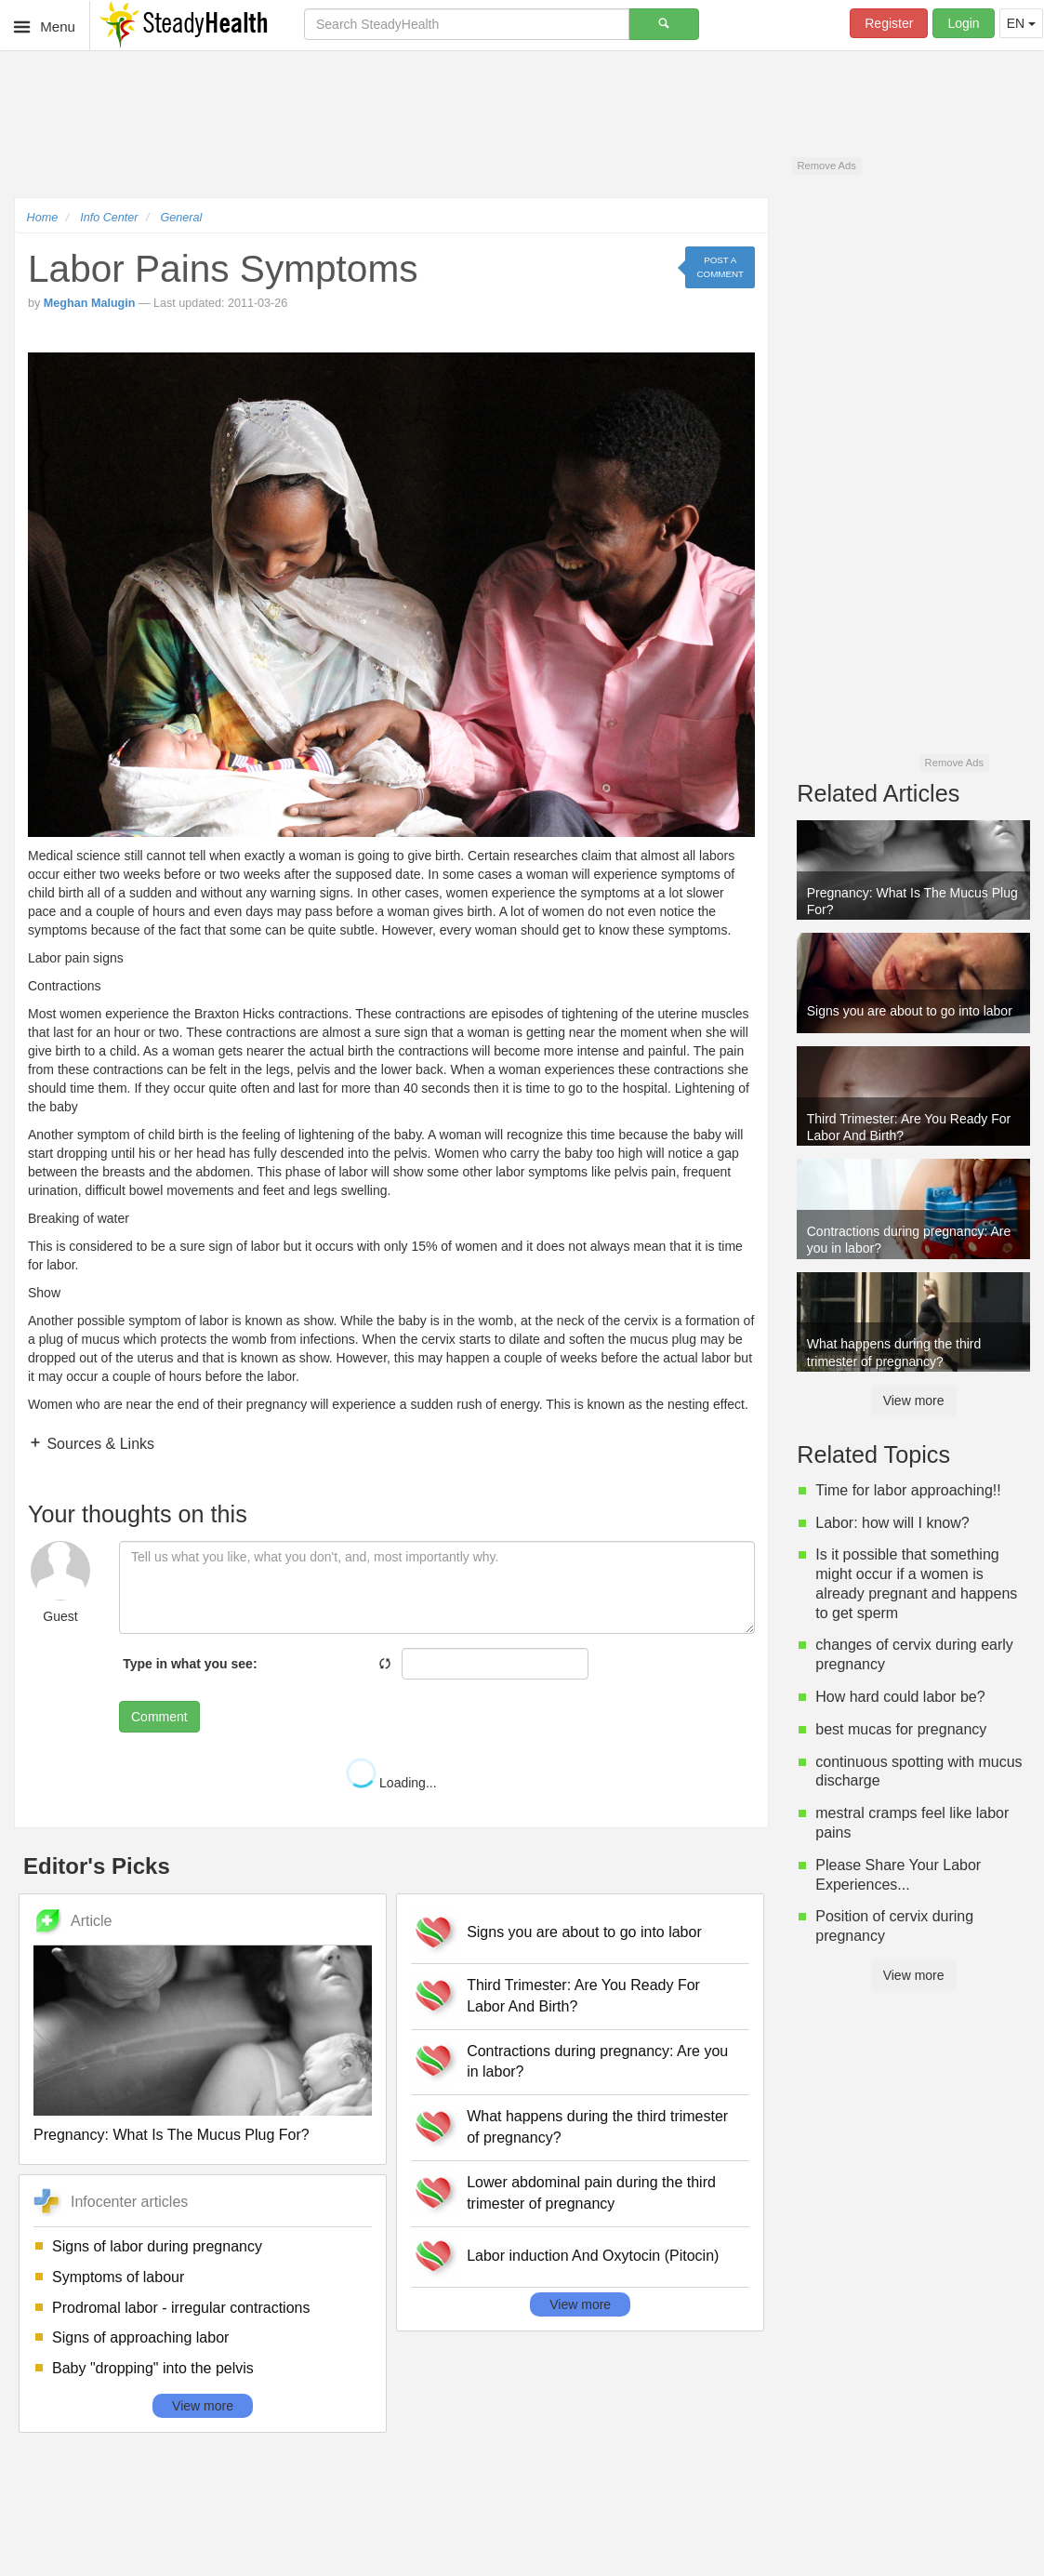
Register (889, 23)
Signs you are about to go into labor (584, 1932)
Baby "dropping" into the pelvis (153, 2368)
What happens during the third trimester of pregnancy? (597, 2126)
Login (963, 23)
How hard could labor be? (900, 1697)
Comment (159, 1716)
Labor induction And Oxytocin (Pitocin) (593, 2256)
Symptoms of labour (118, 2277)
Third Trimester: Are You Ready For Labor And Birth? (583, 1995)
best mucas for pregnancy (900, 1729)
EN (1021, 23)
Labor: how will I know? (892, 1523)
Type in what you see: (190, 1663)
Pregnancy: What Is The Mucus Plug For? (171, 2135)
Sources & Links (98, 1444)
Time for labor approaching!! (908, 1490)
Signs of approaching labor (140, 2337)
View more (202, 2405)
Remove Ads (826, 165)
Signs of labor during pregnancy (157, 2246)
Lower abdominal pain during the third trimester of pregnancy (591, 2192)
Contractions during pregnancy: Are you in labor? (597, 2061)
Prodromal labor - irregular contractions (181, 2308)
